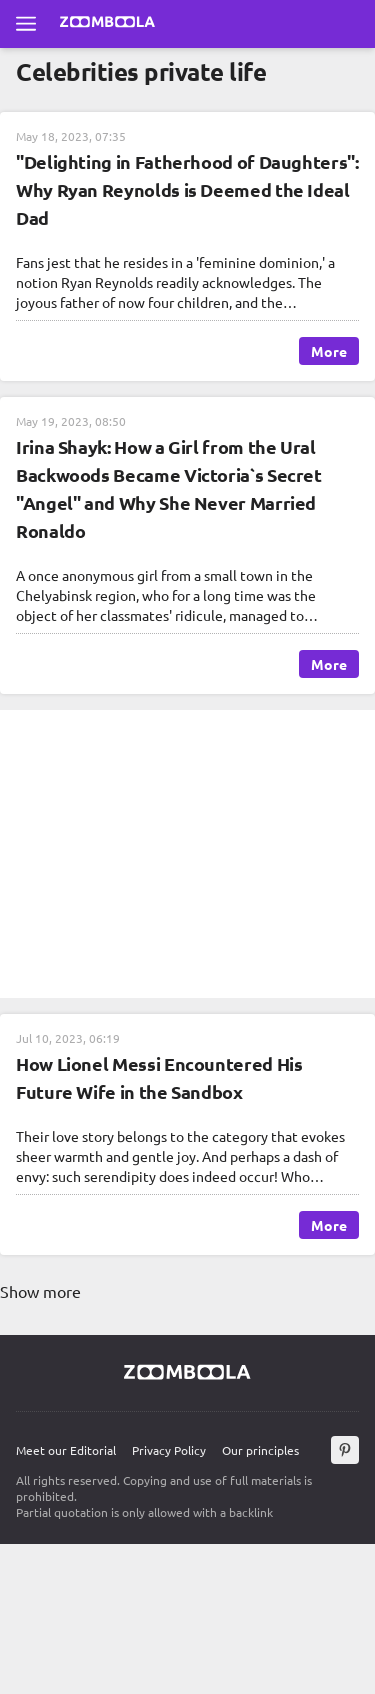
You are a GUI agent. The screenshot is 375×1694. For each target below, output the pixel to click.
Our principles (260, 1450)
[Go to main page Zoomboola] (108, 24)
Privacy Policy (169, 1450)
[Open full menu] (26, 24)
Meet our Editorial (66, 1450)
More (329, 351)
